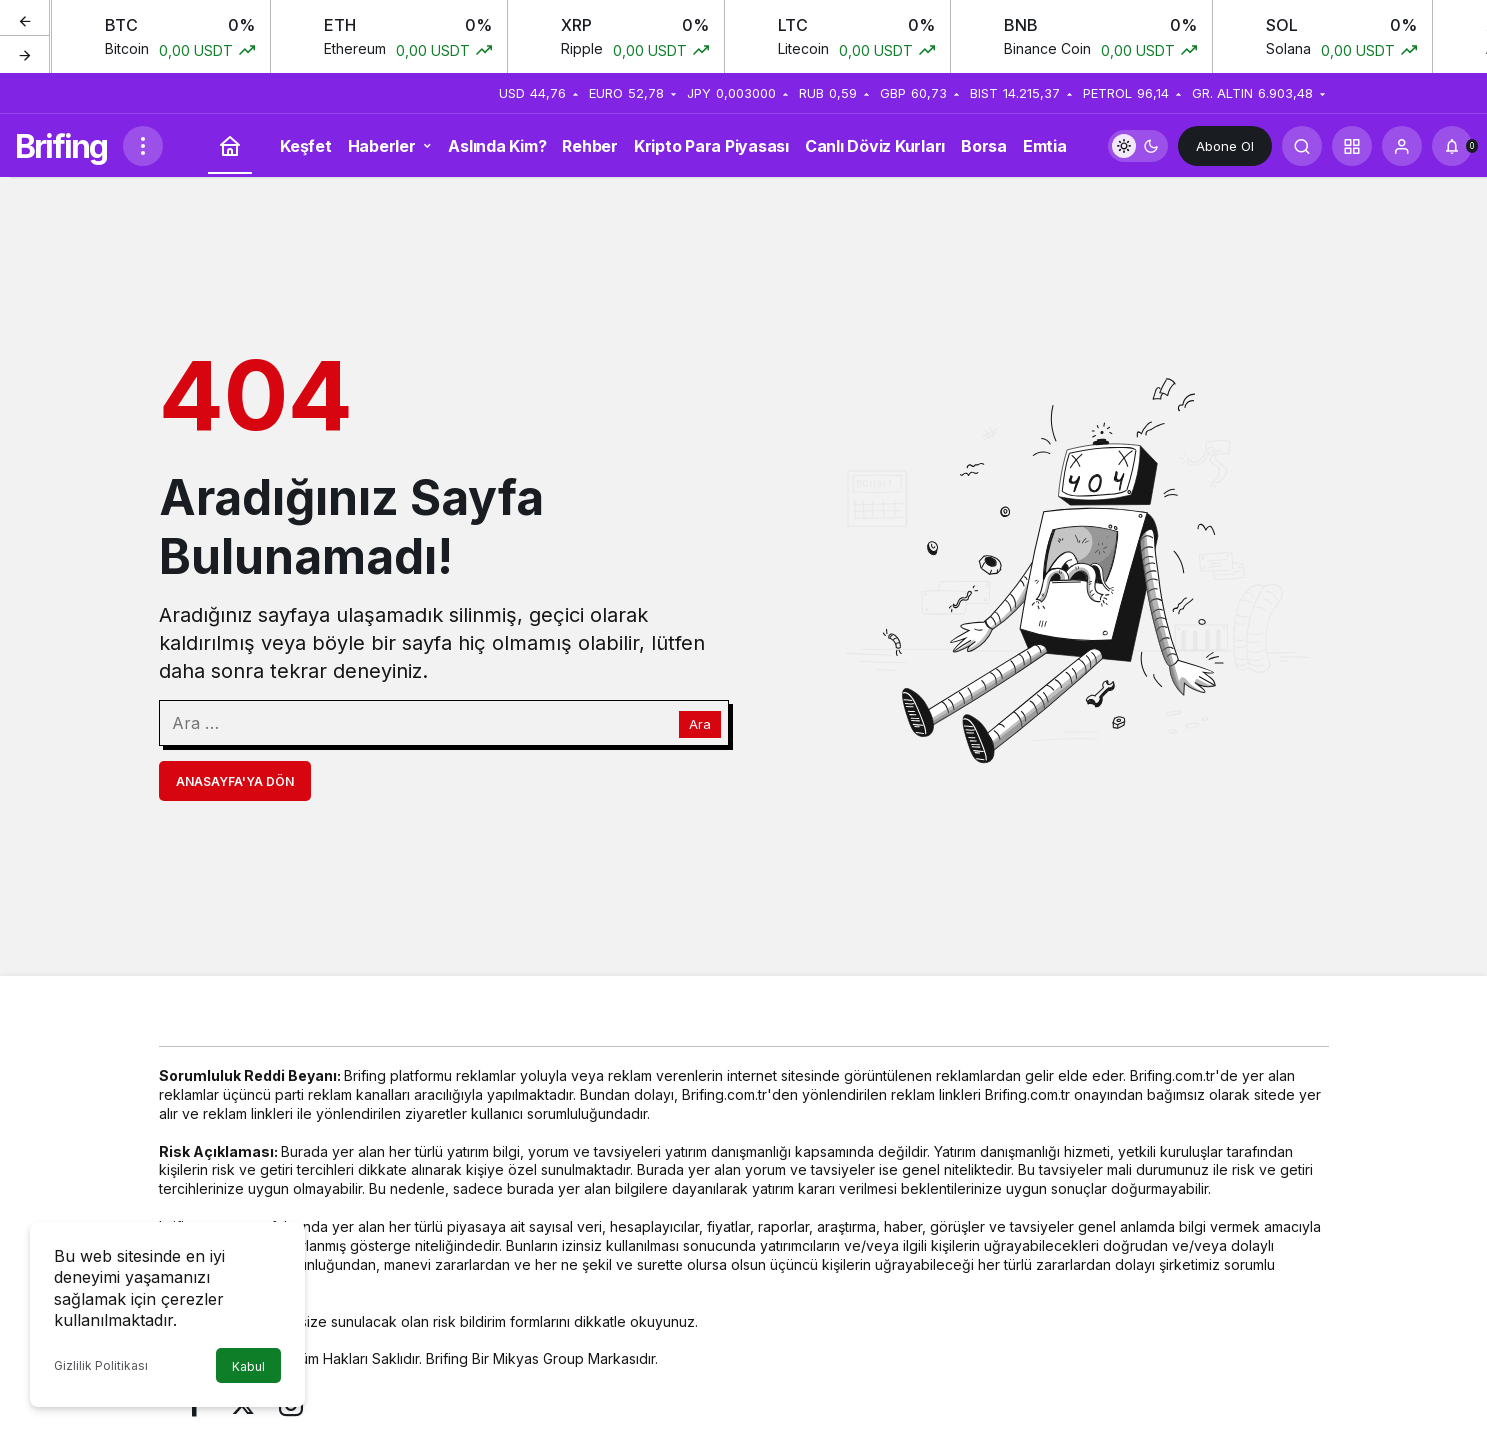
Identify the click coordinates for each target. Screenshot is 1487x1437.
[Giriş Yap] (1402, 146)
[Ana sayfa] (230, 146)
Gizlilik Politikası (101, 1365)
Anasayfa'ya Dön (235, 781)
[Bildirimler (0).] (1452, 146)
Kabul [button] (248, 1366)
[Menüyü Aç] (143, 146)
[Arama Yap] (1302, 146)
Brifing (61, 146)
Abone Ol (1225, 146)
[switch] (1138, 146)
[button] (1352, 146)
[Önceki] (25, 19)
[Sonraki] (25, 54)
